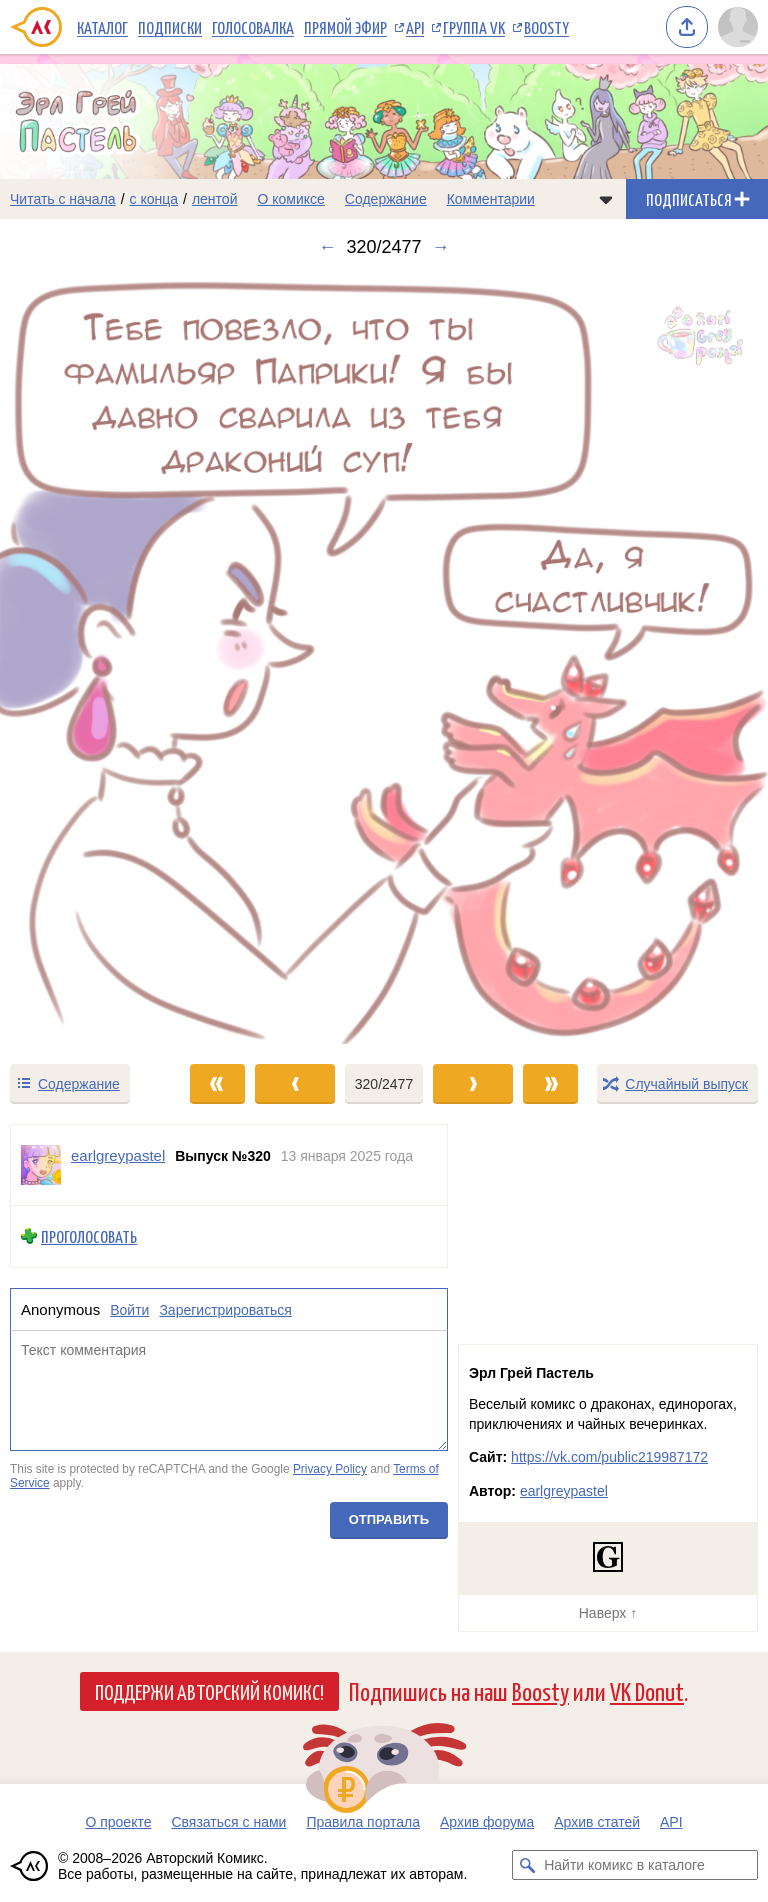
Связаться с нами (228, 1822)
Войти (129, 1310)
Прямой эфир (345, 27)
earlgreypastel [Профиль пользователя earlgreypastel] (118, 1155)
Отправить (389, 1520)
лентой (215, 199)
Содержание (386, 199)
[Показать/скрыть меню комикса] (606, 199)
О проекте (118, 1822)
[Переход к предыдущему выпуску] (96, 660)
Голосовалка (253, 27)
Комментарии (491, 199)
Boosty (546, 27)
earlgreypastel (564, 1491)
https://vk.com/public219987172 (609, 1457)
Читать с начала (63, 199)
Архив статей (597, 1822)
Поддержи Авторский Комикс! (209, 1691)
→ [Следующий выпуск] (441, 247)
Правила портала (363, 1822)
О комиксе (290, 199)
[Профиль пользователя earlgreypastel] (41, 1165)
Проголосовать (89, 1236)
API (415, 27)
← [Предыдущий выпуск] (327, 247)
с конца (154, 199)
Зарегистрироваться (225, 1310)
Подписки (170, 27)
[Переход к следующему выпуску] (384, 660)
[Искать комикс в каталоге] (527, 1865)
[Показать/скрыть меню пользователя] (738, 27)
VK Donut (647, 1690)
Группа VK (474, 27)
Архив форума (487, 1822)
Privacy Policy (330, 1469)
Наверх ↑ (608, 1613)
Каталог (102, 27)
